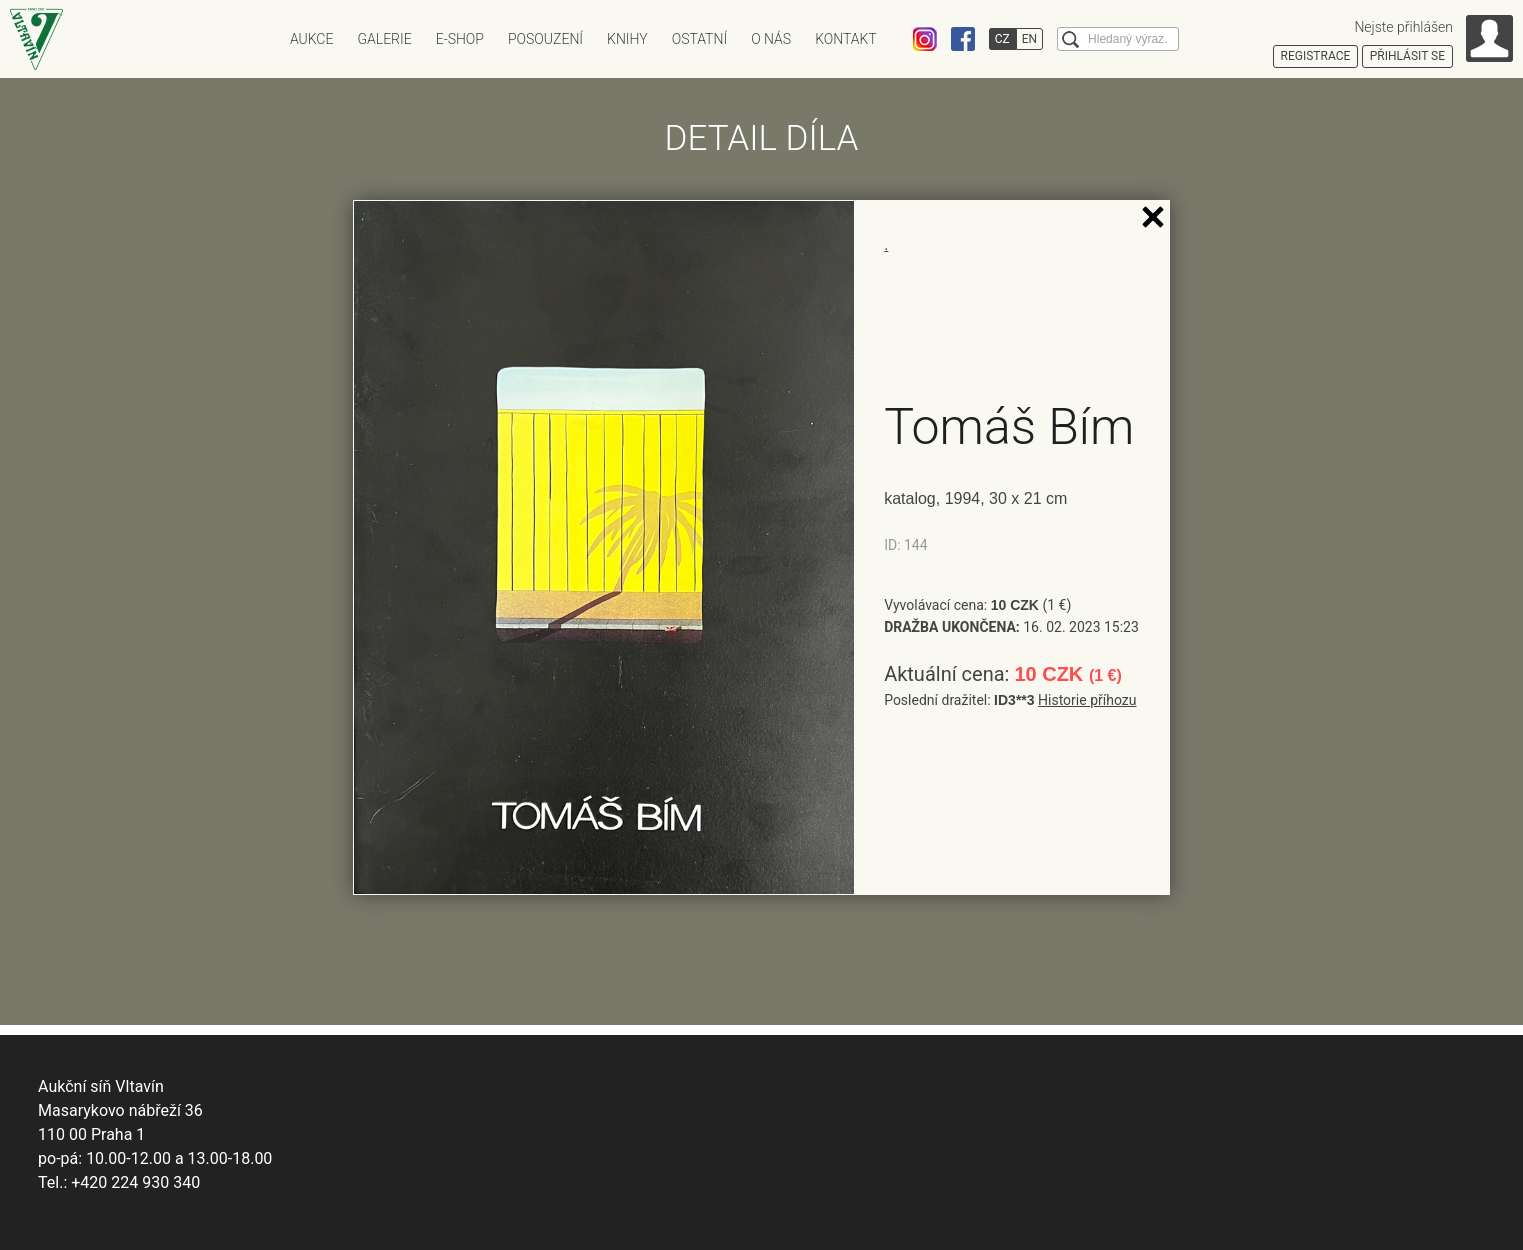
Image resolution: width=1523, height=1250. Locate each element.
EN (1029, 39)
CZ (1002, 39)
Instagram (925, 39)
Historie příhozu (1087, 700)
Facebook (963, 39)
